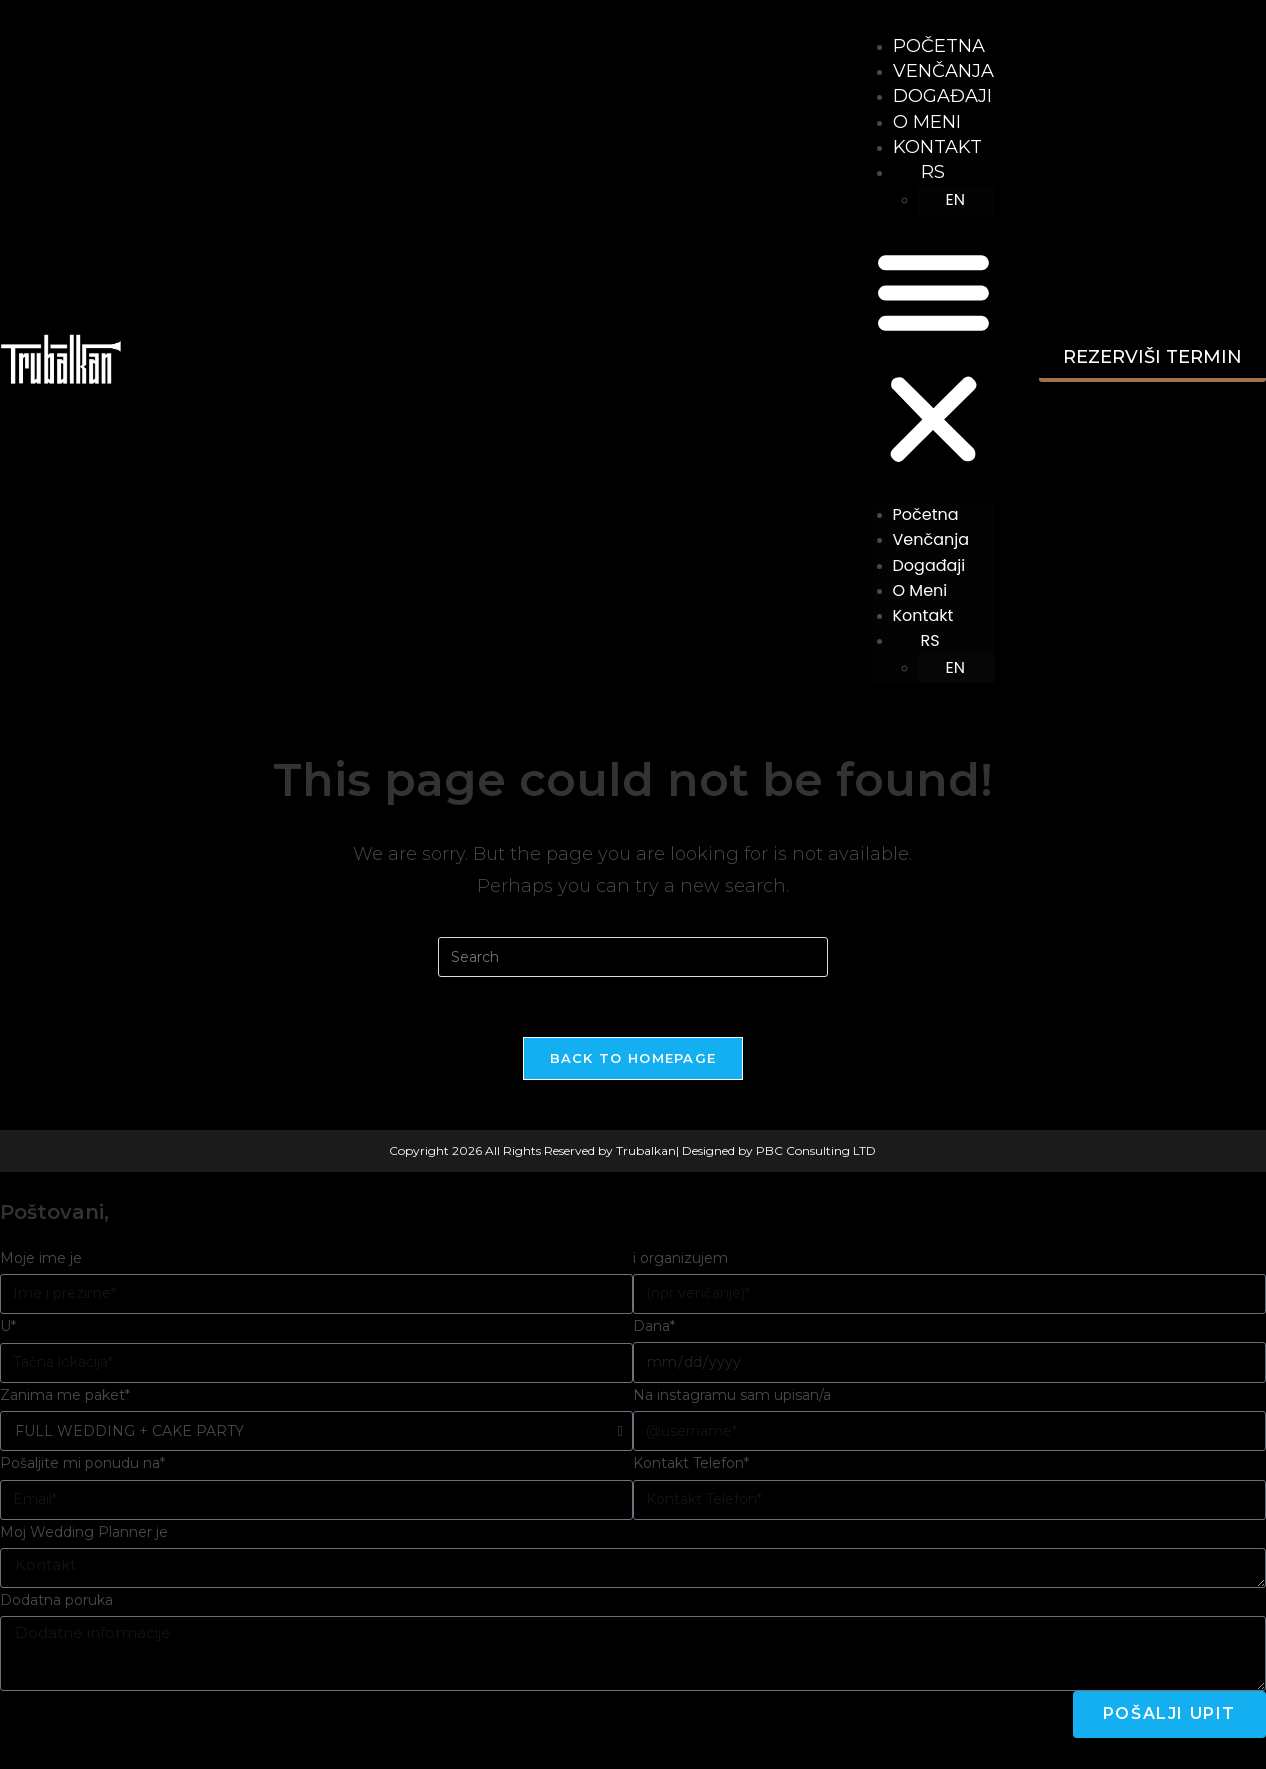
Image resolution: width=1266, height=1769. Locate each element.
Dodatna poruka (56, 1600)
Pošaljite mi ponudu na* (82, 1463)
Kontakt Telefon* (691, 1463)
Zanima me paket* (65, 1395)
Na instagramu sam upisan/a (732, 1395)
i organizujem (680, 1258)
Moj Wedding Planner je (84, 1532)
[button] (933, 359)
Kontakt (937, 147)
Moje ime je (41, 1258)
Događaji (942, 96)
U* (8, 1326)
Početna (939, 46)
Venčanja (943, 71)
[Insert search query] (633, 957)
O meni (927, 122)
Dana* (654, 1326)
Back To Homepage (633, 1058)
